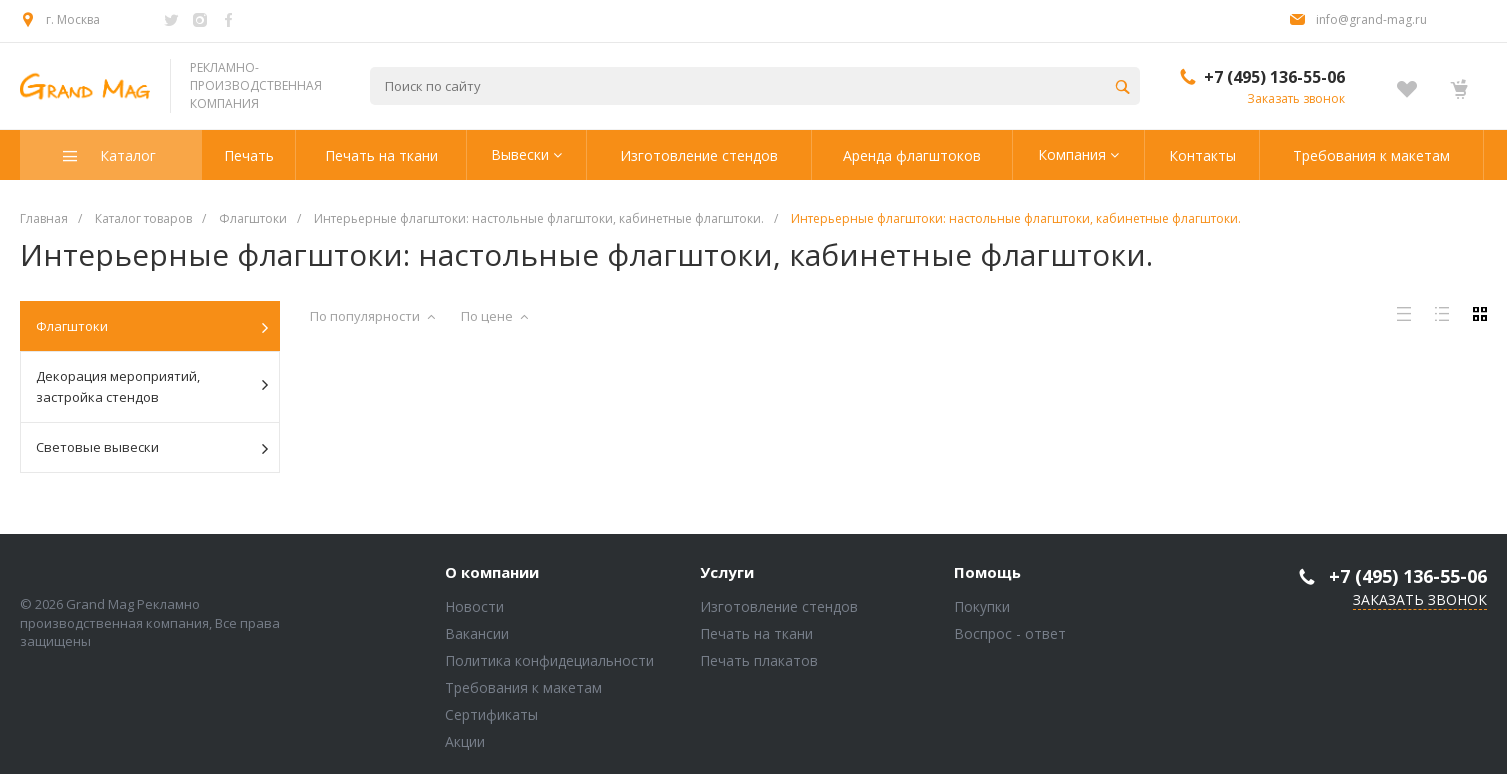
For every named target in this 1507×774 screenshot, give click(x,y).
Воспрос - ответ (1010, 633)
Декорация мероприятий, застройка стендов (152, 386)
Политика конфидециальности (549, 660)
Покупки (982, 606)
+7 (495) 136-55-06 (1274, 77)
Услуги (727, 573)
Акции (465, 741)
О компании (492, 573)
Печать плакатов (759, 660)
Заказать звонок (1296, 98)
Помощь (987, 573)
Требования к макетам (523, 687)
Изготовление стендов (779, 606)
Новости (474, 606)
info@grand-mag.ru (1371, 19)
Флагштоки (152, 327)
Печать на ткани (756, 633)
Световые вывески (152, 448)
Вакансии (477, 633)
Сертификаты (491, 714)
